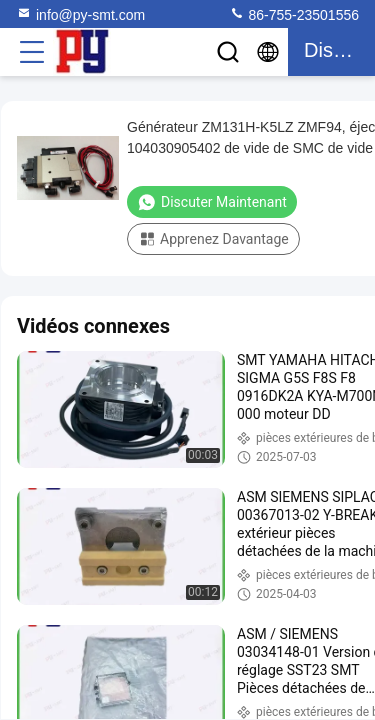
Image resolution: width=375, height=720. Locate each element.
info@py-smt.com (80, 14)
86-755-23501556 (294, 14)
